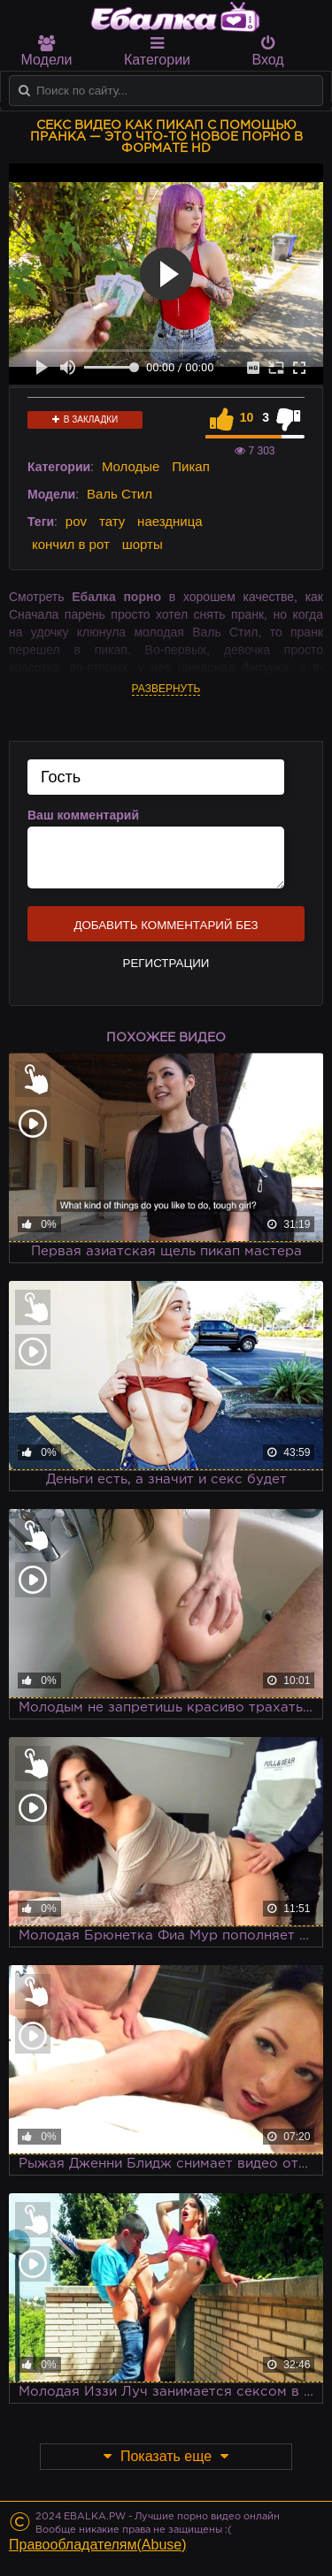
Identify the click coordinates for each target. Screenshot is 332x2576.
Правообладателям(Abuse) (98, 2544)
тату (112, 521)
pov (76, 521)
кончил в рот (71, 544)
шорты (142, 544)
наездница (170, 521)
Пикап (191, 466)
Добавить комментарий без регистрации (165, 929)
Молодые (131, 466)
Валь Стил (119, 493)
